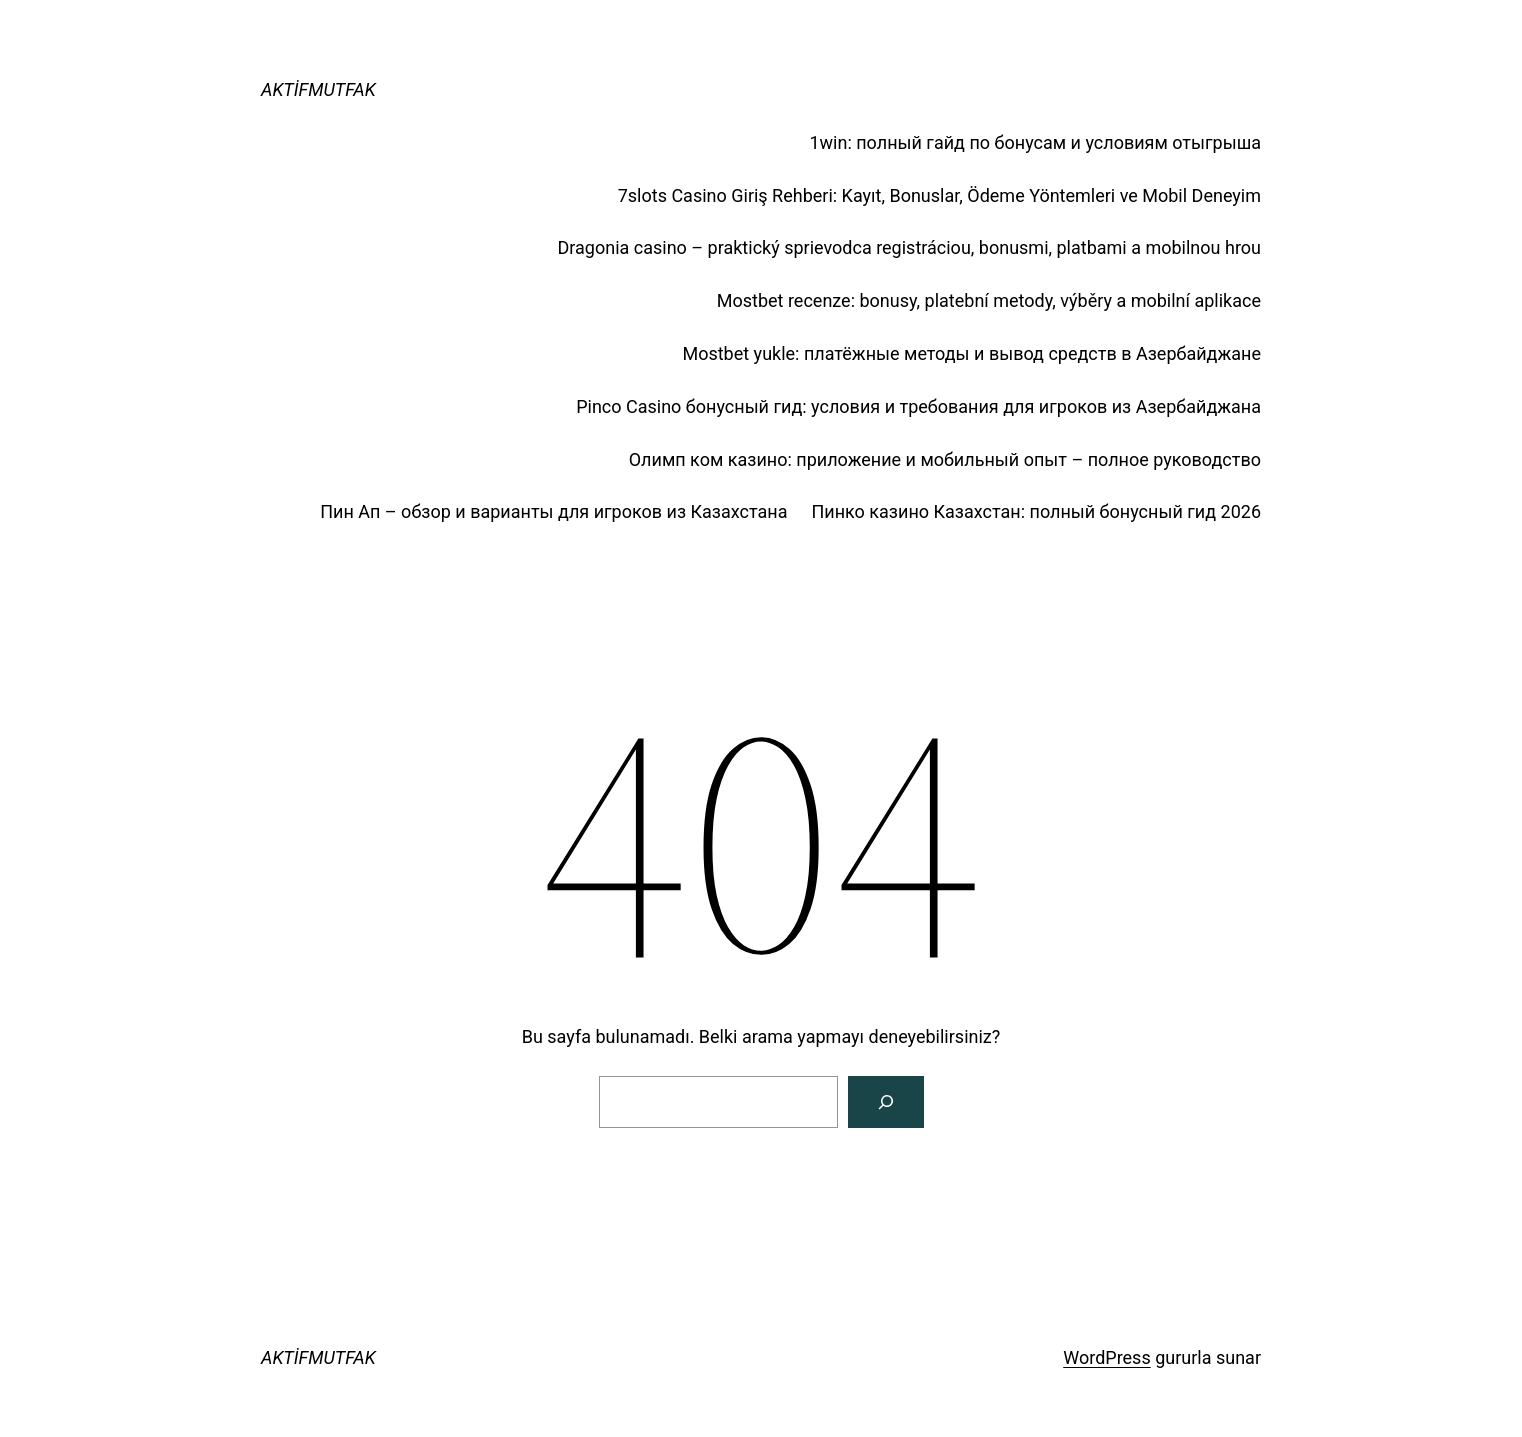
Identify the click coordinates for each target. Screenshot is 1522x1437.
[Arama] (886, 1102)
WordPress (1106, 1357)
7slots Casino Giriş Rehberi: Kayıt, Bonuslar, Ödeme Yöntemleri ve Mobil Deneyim (939, 195)
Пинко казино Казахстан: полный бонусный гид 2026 (1036, 511)
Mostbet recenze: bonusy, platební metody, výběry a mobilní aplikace (989, 300)
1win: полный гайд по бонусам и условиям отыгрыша (1035, 142)
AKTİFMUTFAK (318, 89)
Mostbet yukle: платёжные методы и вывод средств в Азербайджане (971, 353)
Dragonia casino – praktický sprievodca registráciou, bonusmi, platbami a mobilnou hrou (909, 247)
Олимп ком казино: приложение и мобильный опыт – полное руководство (945, 459)
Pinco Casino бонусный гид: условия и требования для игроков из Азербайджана (918, 406)
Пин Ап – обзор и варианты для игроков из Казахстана (553, 511)
